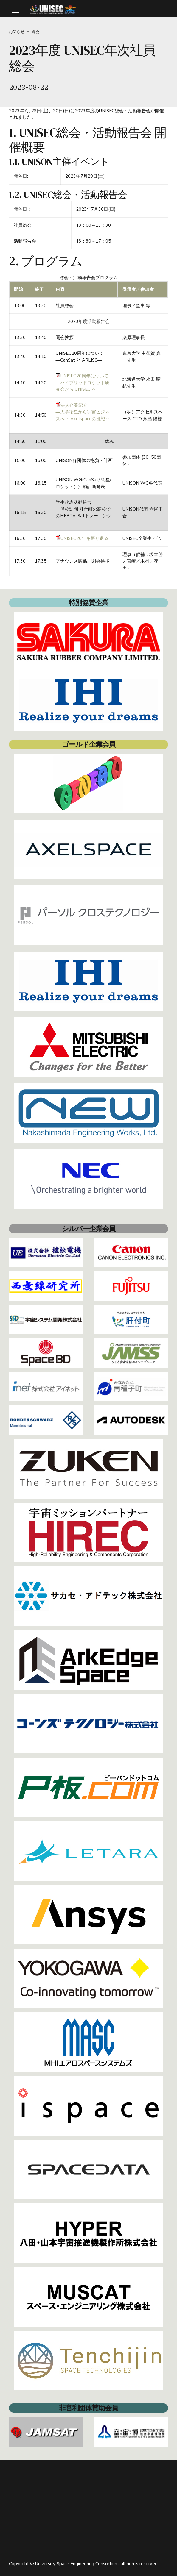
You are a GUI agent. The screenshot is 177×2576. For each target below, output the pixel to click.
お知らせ (16, 32)
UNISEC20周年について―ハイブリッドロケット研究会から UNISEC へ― (82, 382)
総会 (35, 32)
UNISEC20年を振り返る (82, 538)
